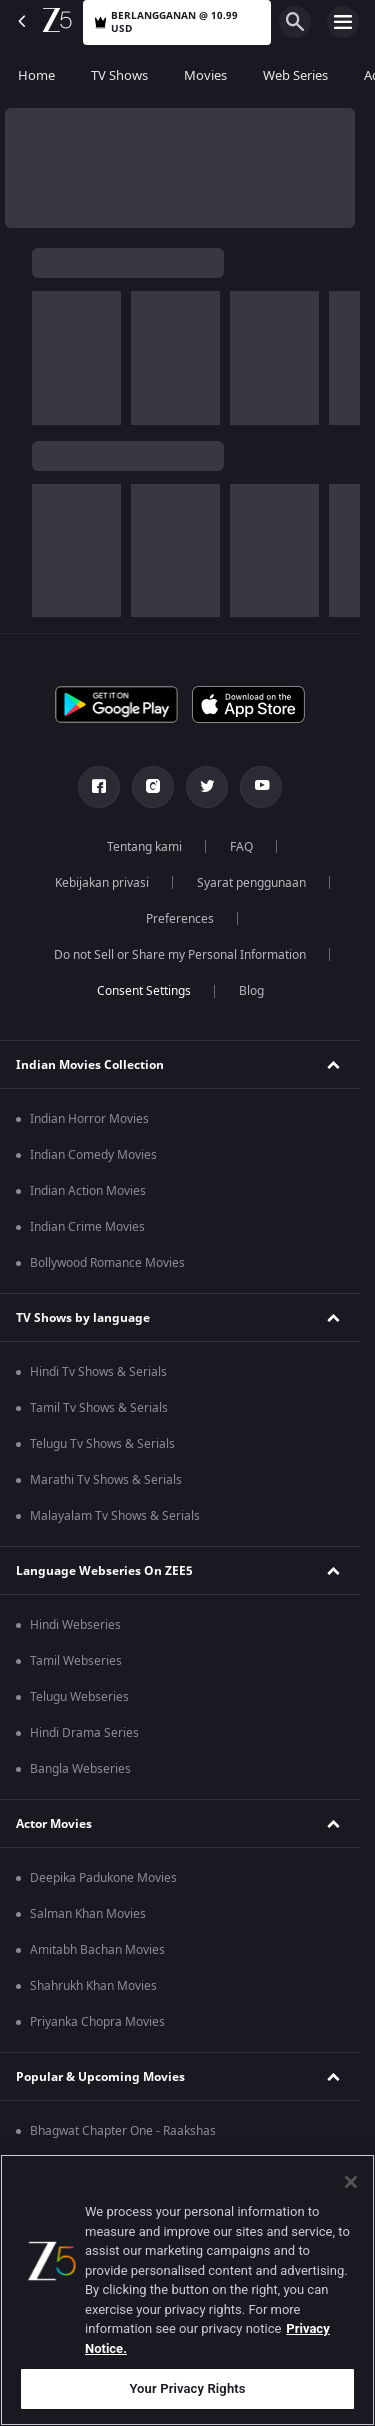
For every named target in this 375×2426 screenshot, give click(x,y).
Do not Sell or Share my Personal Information (180, 955)
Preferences (180, 919)
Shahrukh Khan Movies (93, 1986)
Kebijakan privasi (102, 883)
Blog (251, 991)
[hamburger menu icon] (343, 22)
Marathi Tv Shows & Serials (106, 1480)
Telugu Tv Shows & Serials (102, 1444)
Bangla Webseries (80, 1769)
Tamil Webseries (76, 1661)
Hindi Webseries (75, 1625)
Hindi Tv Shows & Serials (98, 1372)
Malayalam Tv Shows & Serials (115, 1516)
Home (36, 75)
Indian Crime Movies (87, 1227)
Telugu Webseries (79, 1697)
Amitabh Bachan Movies (97, 1950)
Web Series (295, 75)
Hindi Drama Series (84, 1733)
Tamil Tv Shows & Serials (99, 1408)
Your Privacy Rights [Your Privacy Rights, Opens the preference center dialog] (187, 2388)
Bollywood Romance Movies (107, 1263)
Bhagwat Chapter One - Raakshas (123, 2131)
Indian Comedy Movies (93, 1155)
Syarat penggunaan (251, 883)
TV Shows (119, 75)
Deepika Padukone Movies (103, 1878)
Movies (205, 75)
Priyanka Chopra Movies (97, 2022)
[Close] (351, 2182)
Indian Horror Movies (89, 1119)
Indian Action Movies (88, 1191)
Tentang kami (144, 847)
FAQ (241, 847)
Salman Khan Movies (88, 1914)
